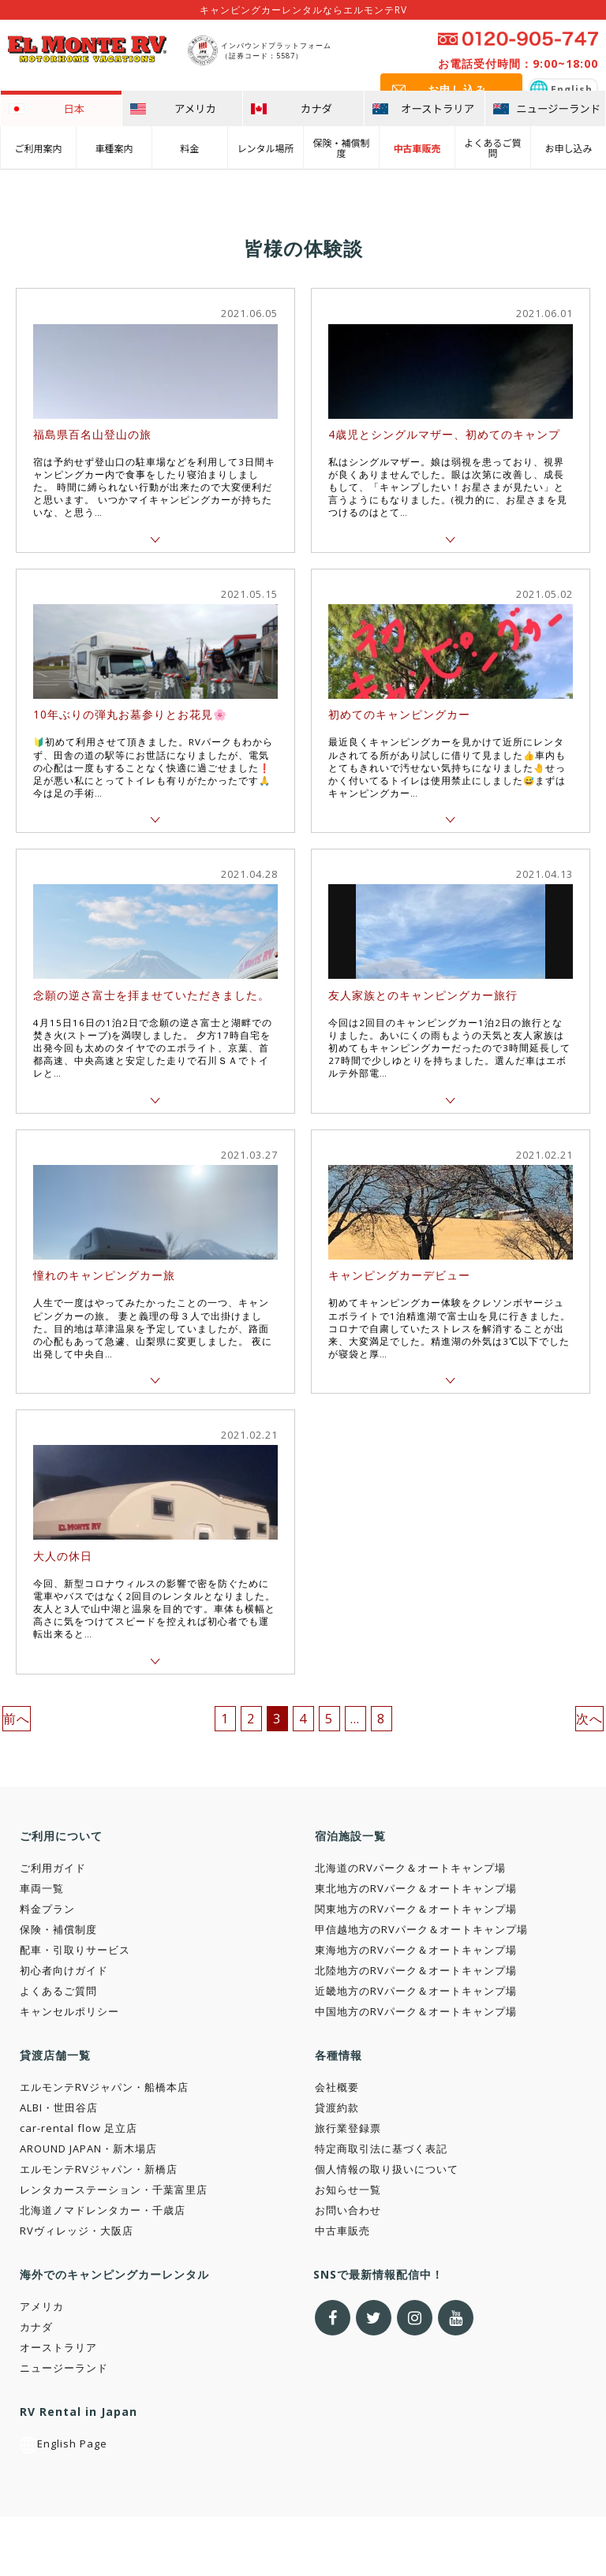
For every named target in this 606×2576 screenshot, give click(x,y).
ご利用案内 (38, 147)
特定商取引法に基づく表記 (381, 2148)
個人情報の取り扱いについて (386, 2169)
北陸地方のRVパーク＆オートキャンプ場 (416, 1970)
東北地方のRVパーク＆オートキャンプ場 (416, 1888)
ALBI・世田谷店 (59, 2107)
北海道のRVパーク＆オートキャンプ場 (410, 1868)
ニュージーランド (64, 2368)
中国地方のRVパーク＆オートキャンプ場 (416, 2011)
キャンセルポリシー (69, 2011)
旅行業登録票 (348, 2128)
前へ (16, 1718)
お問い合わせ (348, 2210)
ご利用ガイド (53, 1868)
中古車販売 (416, 147)
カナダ (36, 2327)
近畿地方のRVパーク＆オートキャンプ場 (416, 1991)
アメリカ (42, 2306)
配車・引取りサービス (75, 1950)
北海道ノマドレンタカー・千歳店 (102, 2210)
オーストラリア (58, 2347)
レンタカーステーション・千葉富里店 (114, 2189)
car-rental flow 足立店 (78, 2128)
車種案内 (114, 147)
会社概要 (337, 2087)
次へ (589, 1718)
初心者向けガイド (64, 1970)
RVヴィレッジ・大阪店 (76, 2230)
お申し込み (568, 147)
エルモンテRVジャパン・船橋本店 (104, 2087)
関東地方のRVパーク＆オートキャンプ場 (416, 1909)
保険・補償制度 (340, 147)
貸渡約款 (337, 2107)
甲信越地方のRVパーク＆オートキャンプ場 (421, 1929)
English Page (63, 2443)
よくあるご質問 (492, 147)
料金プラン (47, 1909)
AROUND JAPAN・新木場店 (88, 2148)
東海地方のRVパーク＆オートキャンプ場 (416, 1950)
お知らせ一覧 (348, 2189)
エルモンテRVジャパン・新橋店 (99, 2169)
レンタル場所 (265, 147)
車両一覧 (42, 1888)
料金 (189, 147)
